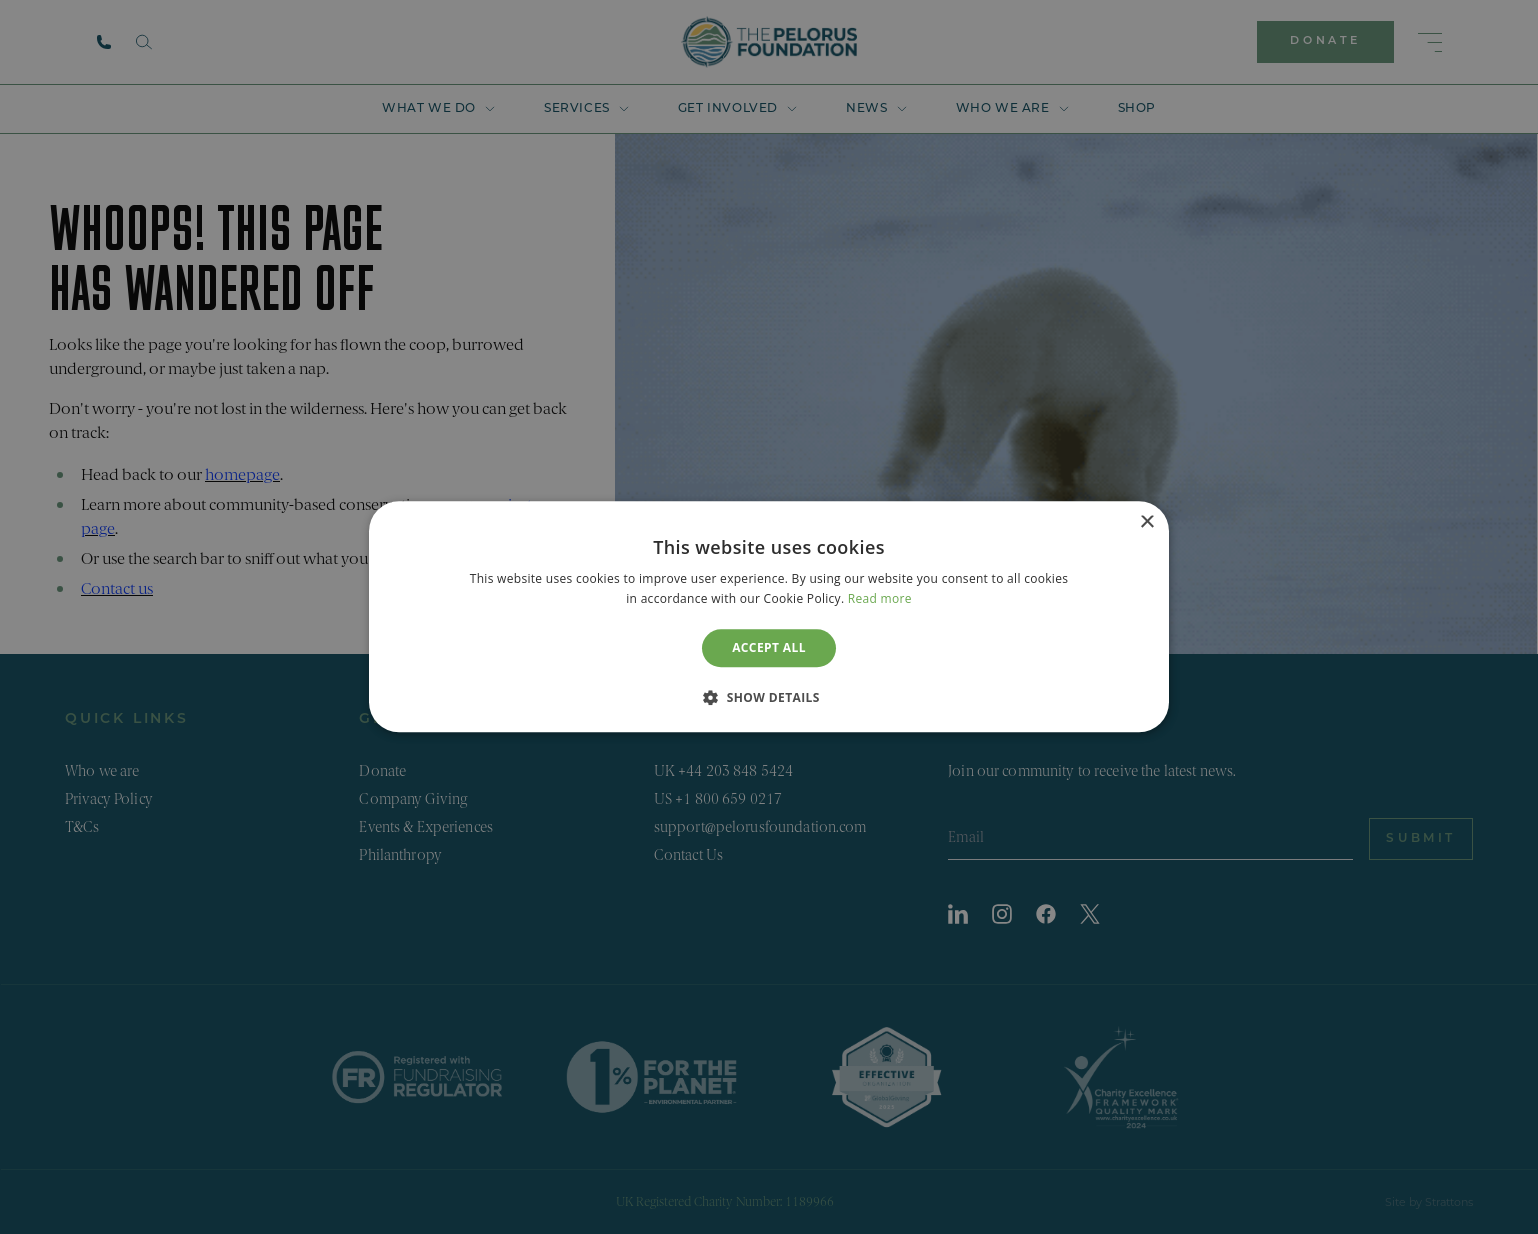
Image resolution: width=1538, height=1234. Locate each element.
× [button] (1146, 522)
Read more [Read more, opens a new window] (880, 599)
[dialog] (769, 616)
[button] (769, 698)
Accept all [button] (769, 647)
